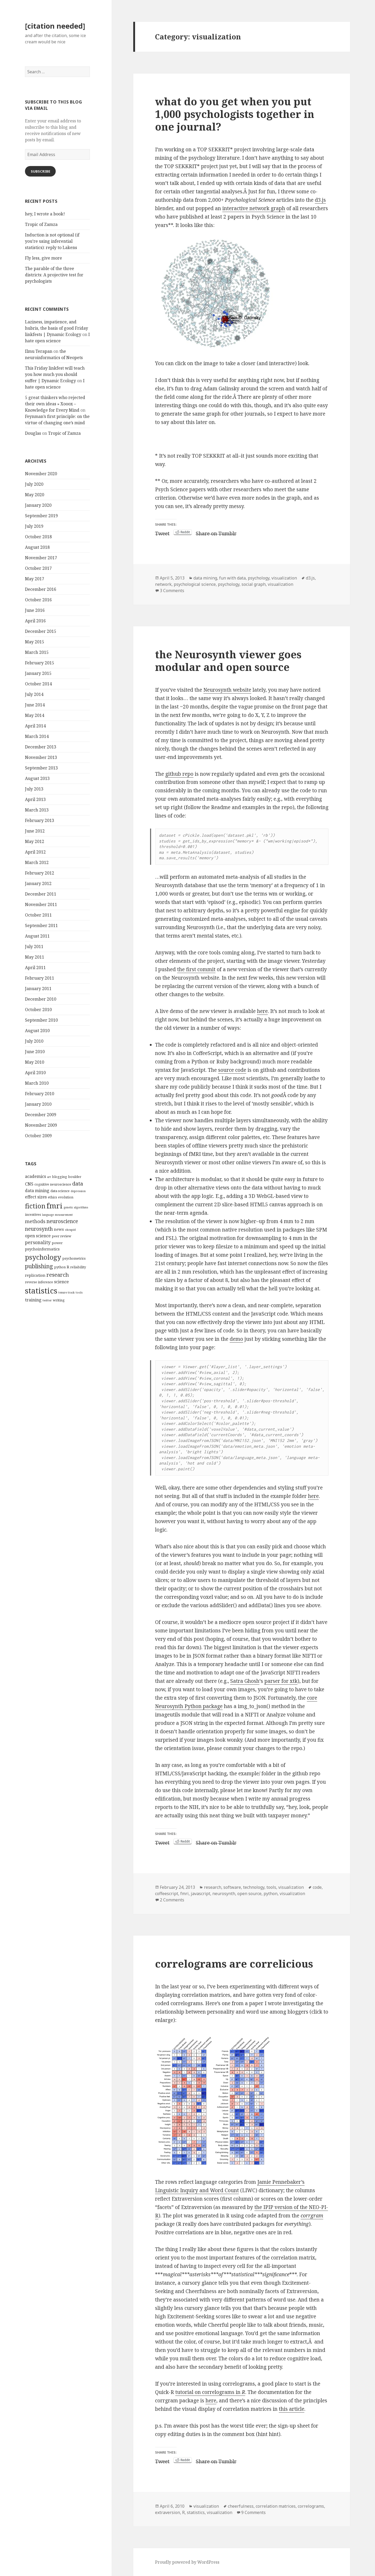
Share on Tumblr (216, 532)
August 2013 (37, 778)
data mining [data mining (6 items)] (37, 1190)
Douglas (33, 433)
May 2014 (34, 715)
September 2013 (41, 768)
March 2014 (37, 736)
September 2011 (41, 925)
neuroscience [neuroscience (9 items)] (62, 1221)
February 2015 (39, 663)
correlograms (311, 2506)
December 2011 (40, 894)
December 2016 (40, 589)
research (212, 1887)
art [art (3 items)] (49, 1177)
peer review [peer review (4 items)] (61, 1236)
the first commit (196, 969)
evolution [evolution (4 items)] (65, 1197)
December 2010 (40, 999)
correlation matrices (276, 2506)
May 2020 (34, 495)
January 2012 (38, 883)
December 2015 (40, 631)
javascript (200, 1893)
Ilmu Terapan (38, 351)
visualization (284, 578)
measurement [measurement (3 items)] (64, 1215)
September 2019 (41, 516)
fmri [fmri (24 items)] (55, 1206)
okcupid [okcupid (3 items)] (70, 1230)
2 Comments (172, 1900)
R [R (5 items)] (68, 1266)
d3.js (320, 199)
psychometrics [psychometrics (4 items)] (74, 1258)
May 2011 (34, 957)
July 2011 (34, 946)
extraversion (167, 2512)
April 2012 (35, 852)
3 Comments (172, 590)
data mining (205, 578)
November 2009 (41, 1125)
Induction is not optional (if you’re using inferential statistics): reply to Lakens (52, 241)
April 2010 (35, 1072)
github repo (179, 773)
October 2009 (38, 1136)
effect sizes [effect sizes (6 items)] (36, 1197)
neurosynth (223, 1893)
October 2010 (38, 1009)
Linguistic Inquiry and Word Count (197, 2190)
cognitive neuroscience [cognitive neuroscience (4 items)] (52, 1184)
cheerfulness (241, 2506)
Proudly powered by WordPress (187, 2562)
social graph (254, 584)
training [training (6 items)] (33, 1300)
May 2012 (34, 841)
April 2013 (35, 799)
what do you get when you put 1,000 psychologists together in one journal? (234, 113)
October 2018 (38, 537)
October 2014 (38, 684)
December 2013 (40, 747)
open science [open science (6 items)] (38, 1236)
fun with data (232, 578)
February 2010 (39, 1093)
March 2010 (37, 1083)
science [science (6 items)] (61, 1282)
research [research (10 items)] (58, 1274)
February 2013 (39, 820)
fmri (184, 1893)
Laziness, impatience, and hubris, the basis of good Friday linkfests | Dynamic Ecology (56, 328)
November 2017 (41, 558)
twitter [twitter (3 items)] (47, 1300)
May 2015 (34, 642)
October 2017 (38, 568)
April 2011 (35, 967)
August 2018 (37, 547)
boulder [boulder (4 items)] (74, 1176)
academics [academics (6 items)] (35, 1176)
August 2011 (37, 936)
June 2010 (35, 1051)
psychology (258, 578)
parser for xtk (280, 1681)
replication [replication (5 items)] (35, 1275)
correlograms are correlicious (234, 1963)
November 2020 (41, 474)
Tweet (162, 532)
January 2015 (38, 673)
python (271, 1893)
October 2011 (38, 915)
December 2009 (40, 1115)
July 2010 (34, 1041)
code (317, 1887)
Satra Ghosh (244, 1681)
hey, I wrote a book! (45, 214)
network (163, 584)
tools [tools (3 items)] (79, 1292)
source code (232, 1070)
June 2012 (35, 831)
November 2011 (41, 904)
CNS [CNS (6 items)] (29, 1184)
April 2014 (35, 726)
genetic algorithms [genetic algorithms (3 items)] (76, 1207)
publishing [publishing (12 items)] (39, 1266)
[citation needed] (55, 26)
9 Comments (253, 2512)
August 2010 (37, 1030)
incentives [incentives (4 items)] (33, 1214)
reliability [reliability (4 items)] (78, 1267)
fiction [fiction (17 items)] (35, 1205)
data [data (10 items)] (77, 1183)
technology (253, 1887)
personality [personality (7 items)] (38, 1242)
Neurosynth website (227, 689)
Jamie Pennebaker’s (281, 2182)
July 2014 (34, 694)
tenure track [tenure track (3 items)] (66, 1292)
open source (249, 1893)
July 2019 (34, 526)
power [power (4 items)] (57, 1242)
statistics (196, 2512)
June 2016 (35, 610)
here (262, 1011)
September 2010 (41, 1020)
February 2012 (39, 873)
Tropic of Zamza (41, 224)
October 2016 (38, 600)
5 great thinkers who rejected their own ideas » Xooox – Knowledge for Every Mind (55, 404)
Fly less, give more (43, 258)
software (232, 1887)
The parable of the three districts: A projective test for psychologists (54, 275)
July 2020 (34, 484)
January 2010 (38, 1104)
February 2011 (39, 978)
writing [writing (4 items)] (59, 1300)
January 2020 (38, 505)
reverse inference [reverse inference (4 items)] (39, 1282)
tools (271, 1887)
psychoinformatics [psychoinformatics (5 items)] (42, 1248)
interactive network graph (253, 208)
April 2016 (35, 621)
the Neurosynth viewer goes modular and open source (228, 660)
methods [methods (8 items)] (35, 1221)
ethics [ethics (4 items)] (52, 1197)
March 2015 (37, 652)
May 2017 (34, 579)
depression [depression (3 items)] (78, 1191)
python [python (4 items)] (60, 1267)
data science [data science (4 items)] (60, 1190)
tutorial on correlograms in (210, 2392)
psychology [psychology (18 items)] (43, 1257)
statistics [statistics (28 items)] (41, 1290)
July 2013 (34, 789)
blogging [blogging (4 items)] (59, 1176)
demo (236, 1339)
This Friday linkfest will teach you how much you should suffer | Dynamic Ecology (55, 374)
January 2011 (38, 988)
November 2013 (41, 757)
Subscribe (40, 171)
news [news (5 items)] (59, 1229)
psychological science (195, 584)
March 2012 (37, 862)
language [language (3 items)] (48, 1215)
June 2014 (35, 705)
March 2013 (37, 810)
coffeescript (166, 1893)
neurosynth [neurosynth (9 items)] (39, 1228)
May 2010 (34, 1062)
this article (291, 2409)
